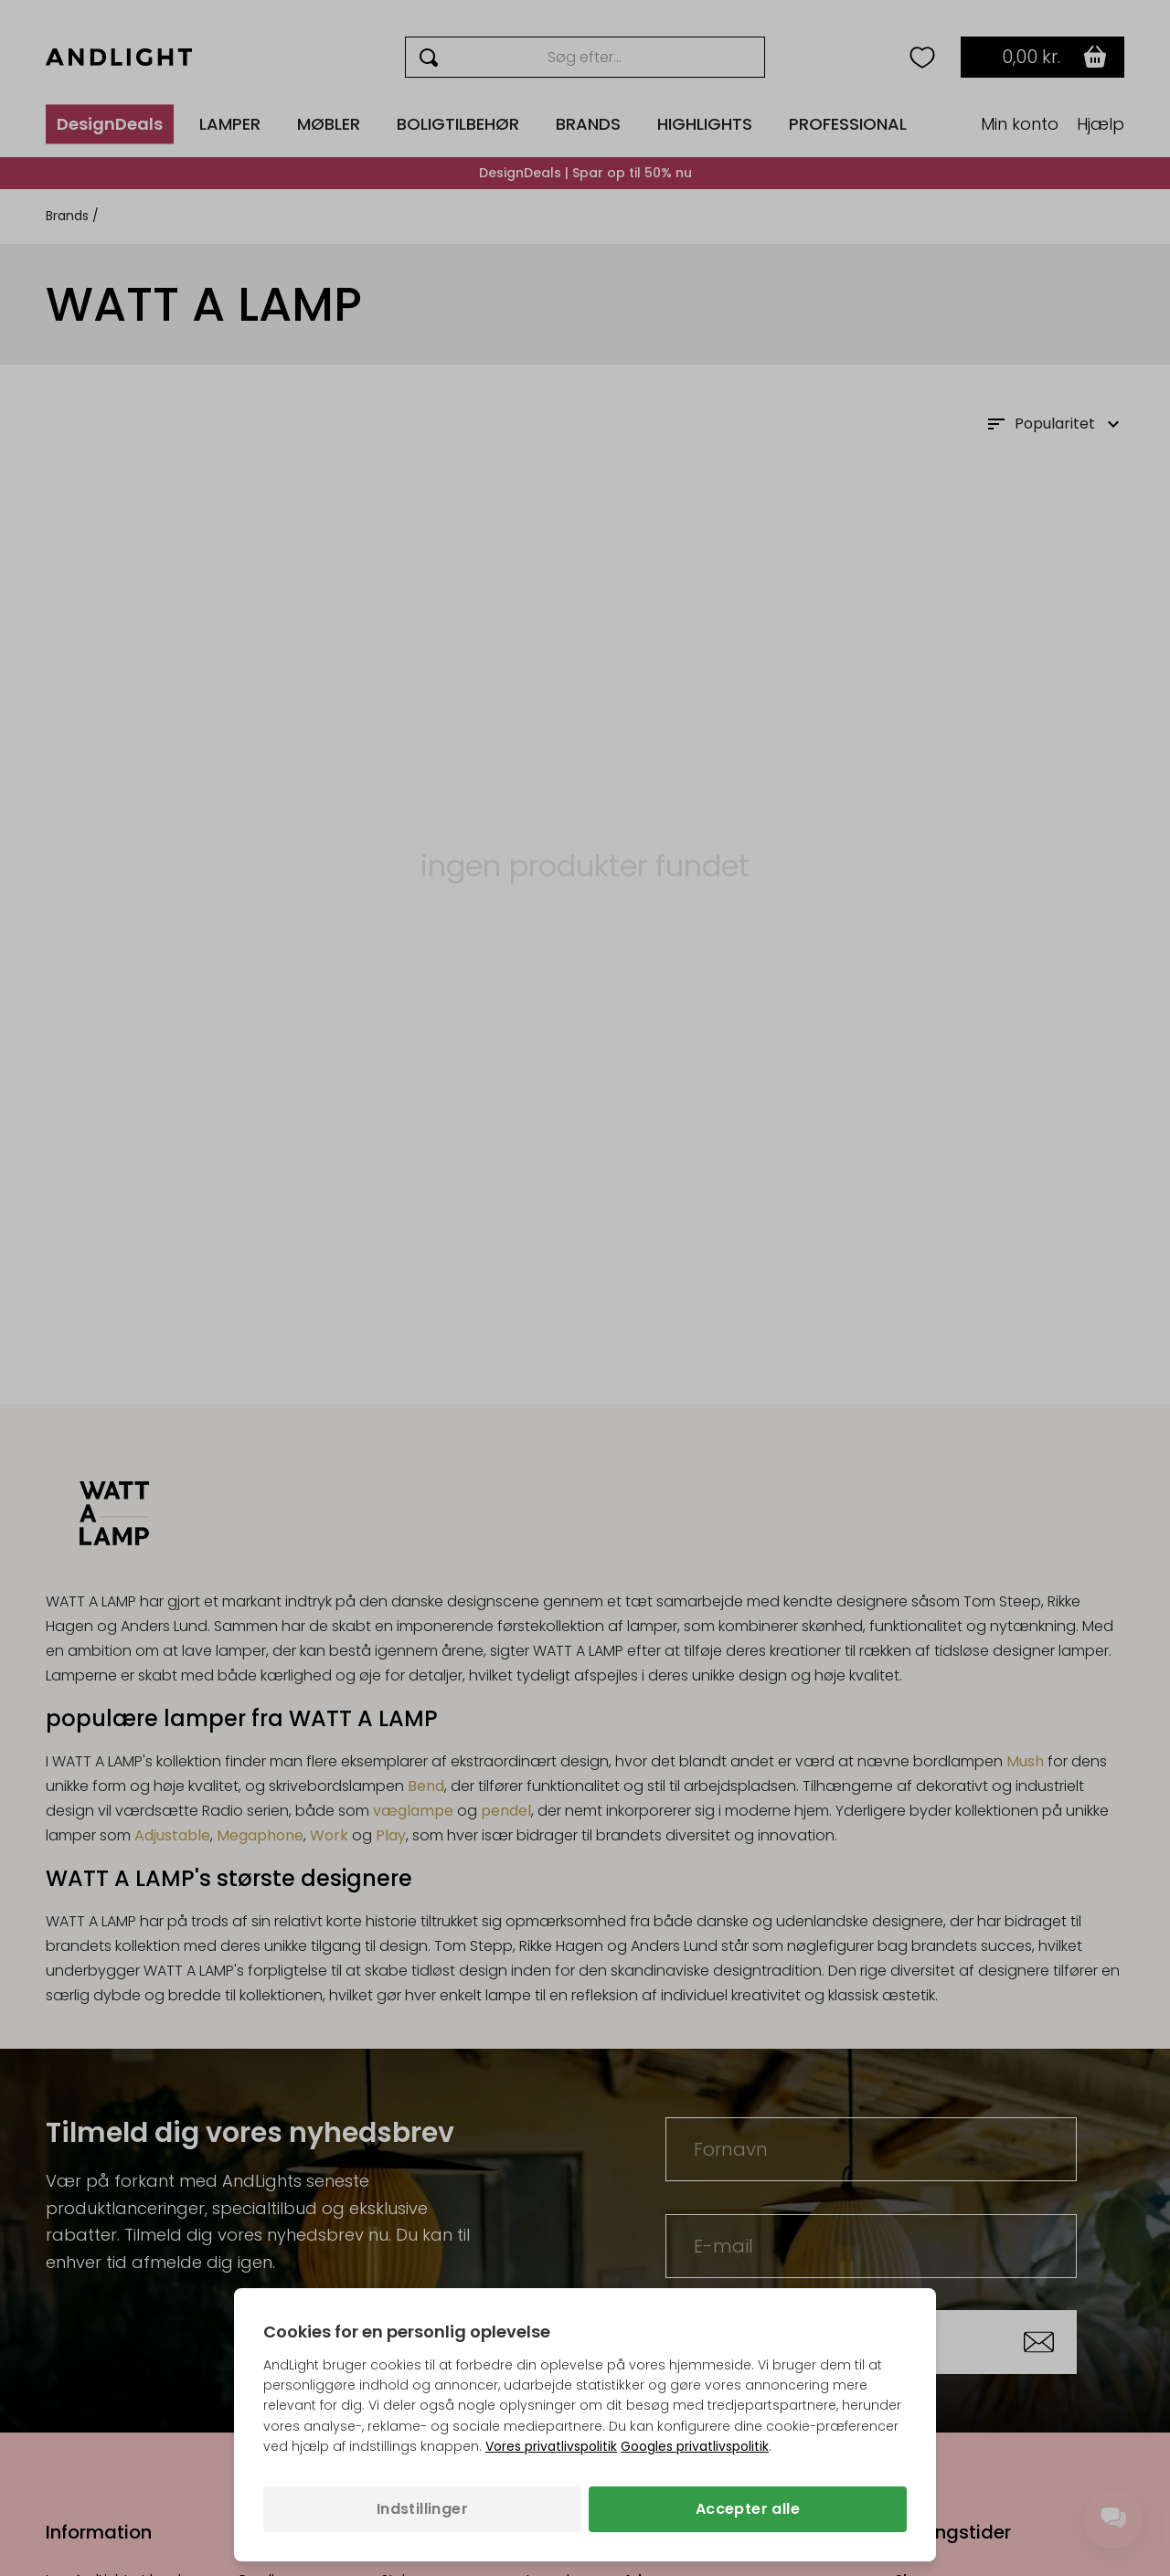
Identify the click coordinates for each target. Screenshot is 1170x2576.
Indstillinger (422, 2508)
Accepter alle (748, 2508)
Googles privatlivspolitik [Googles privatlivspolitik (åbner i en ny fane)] (695, 2446)
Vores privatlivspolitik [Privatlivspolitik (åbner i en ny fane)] (551, 2446)
